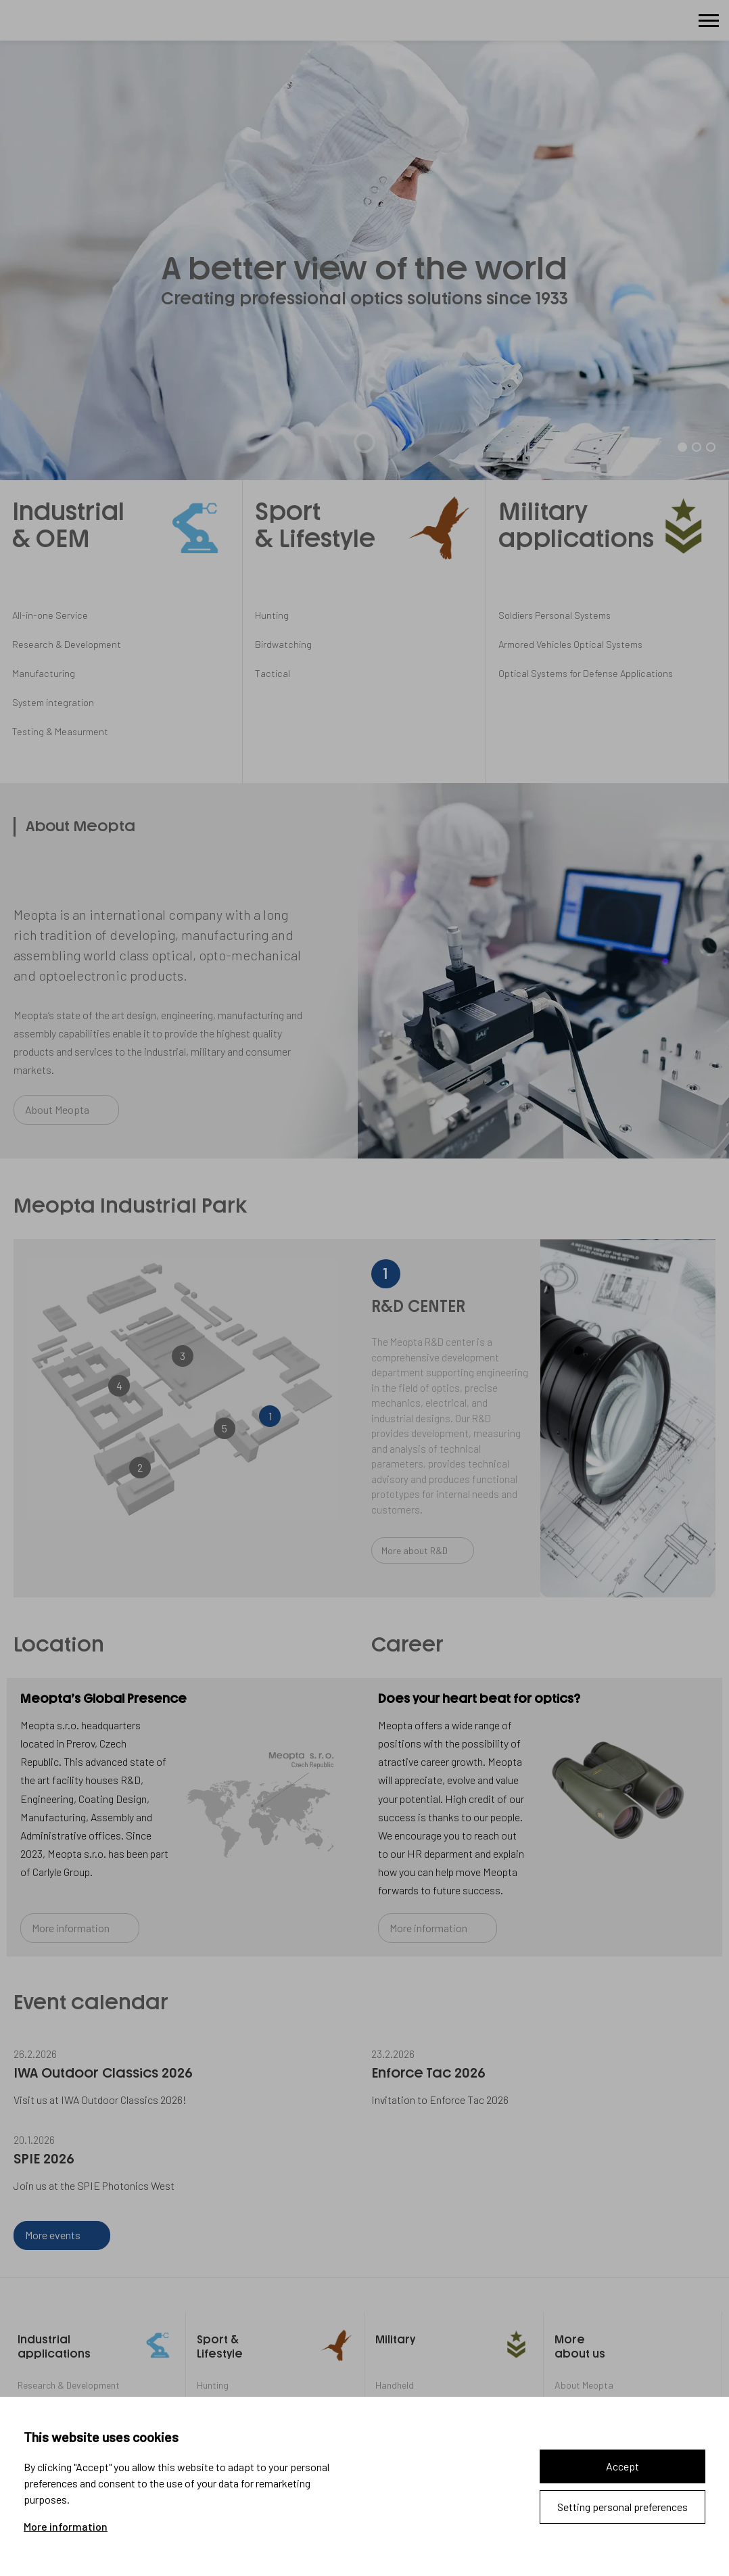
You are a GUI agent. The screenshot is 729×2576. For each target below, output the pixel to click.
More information (66, 2526)
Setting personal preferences (622, 2506)
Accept (622, 2466)
